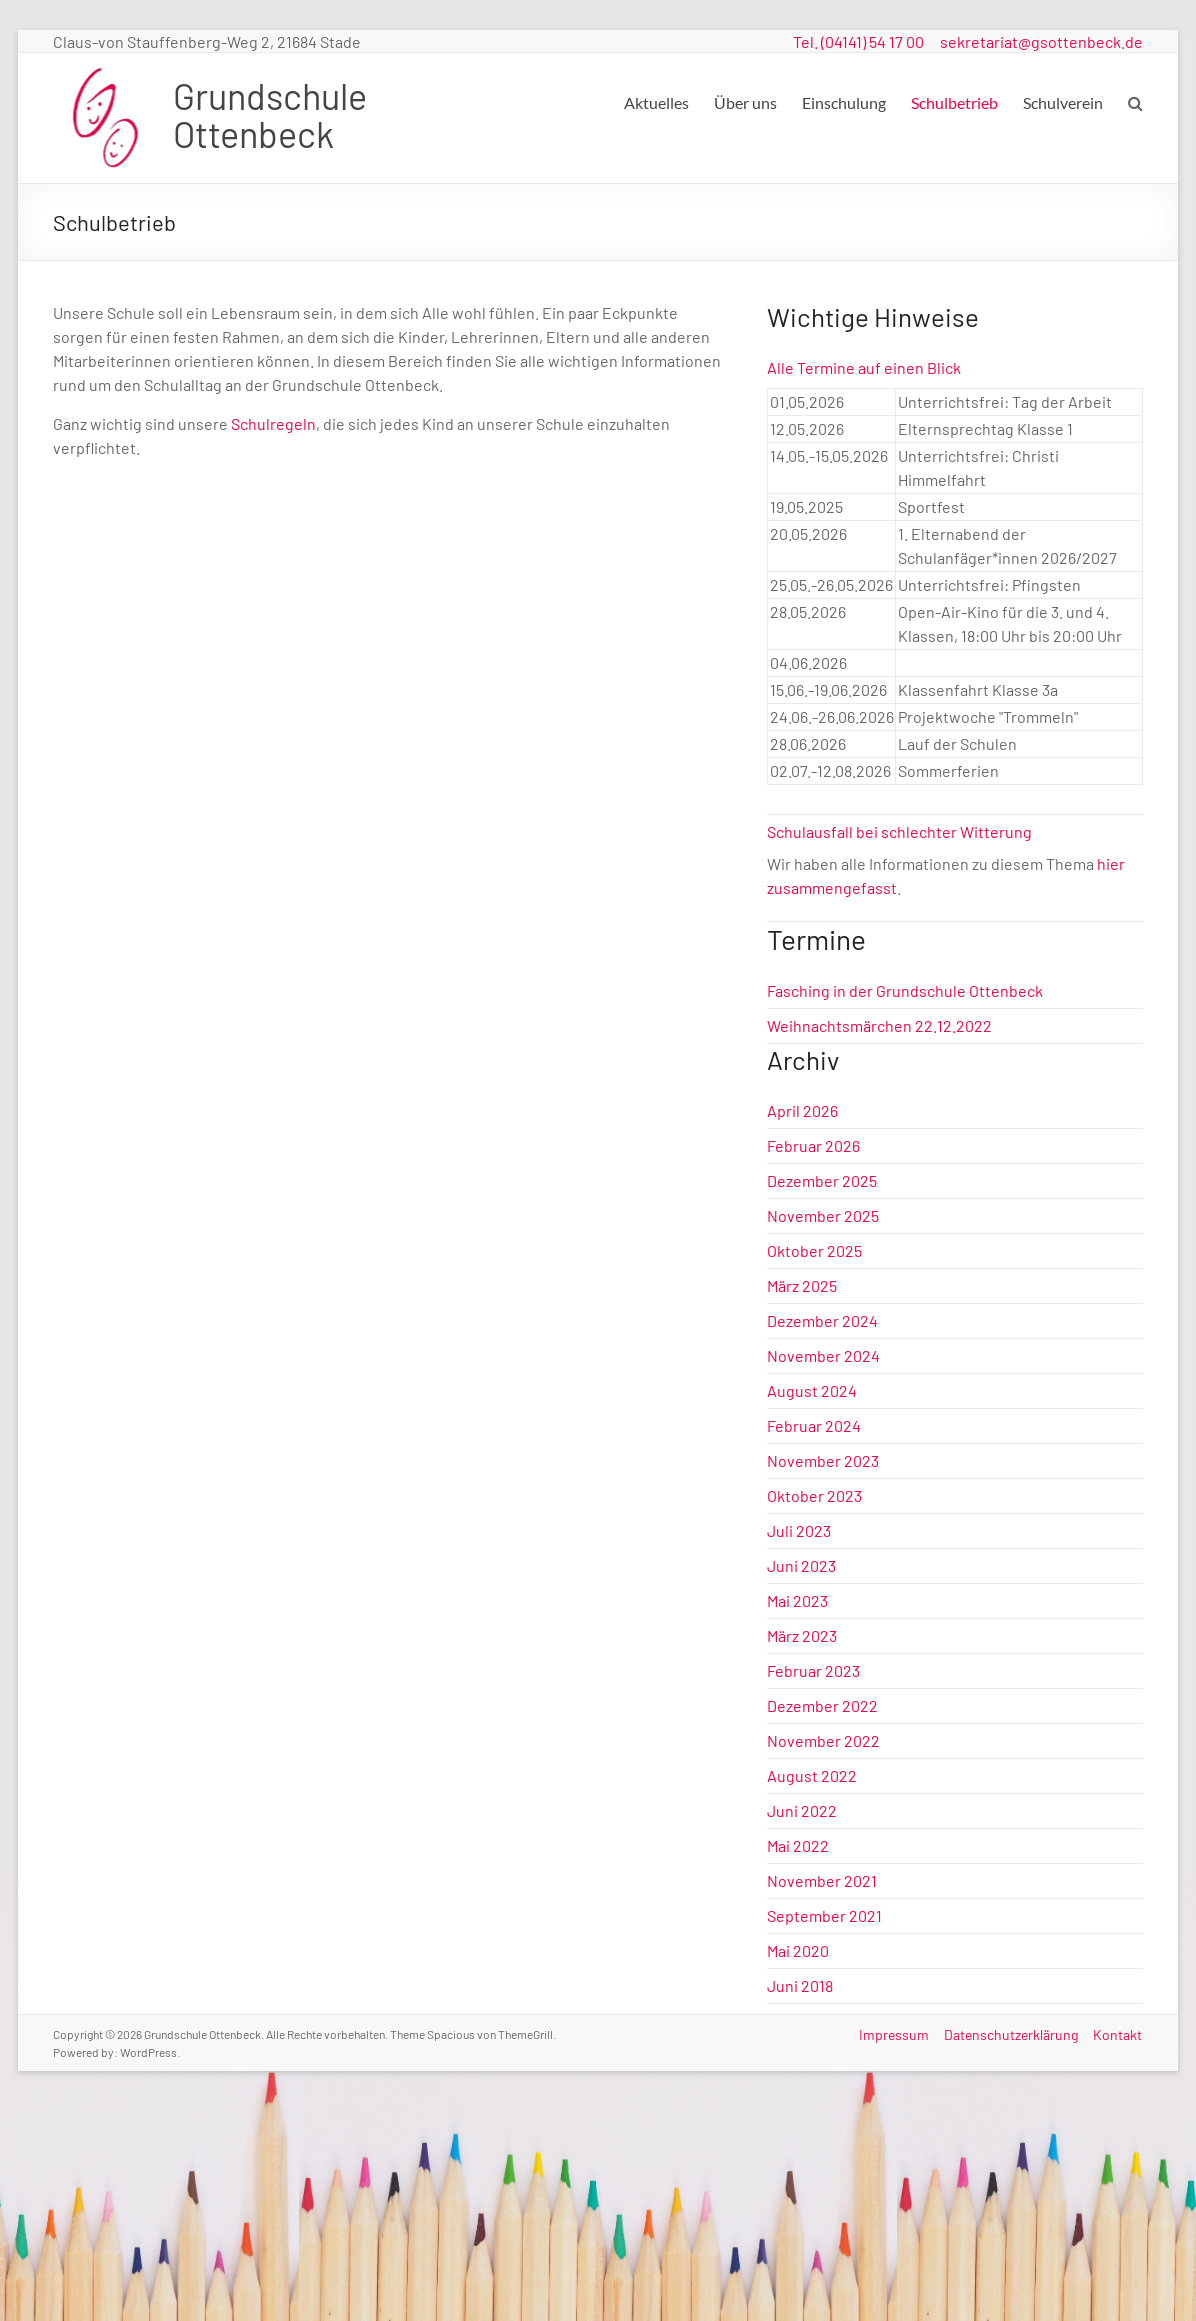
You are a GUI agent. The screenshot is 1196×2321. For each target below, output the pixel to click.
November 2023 (823, 1460)
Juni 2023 (801, 1565)
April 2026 (802, 1110)
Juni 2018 (800, 1985)
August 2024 (812, 1390)
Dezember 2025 (822, 1180)
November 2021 (822, 1880)
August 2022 (812, 1775)
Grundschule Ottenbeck (270, 114)
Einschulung (844, 102)
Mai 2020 (798, 1950)
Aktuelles (656, 102)
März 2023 (802, 1635)
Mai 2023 (797, 1600)
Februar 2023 (813, 1670)
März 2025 (802, 1285)
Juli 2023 (799, 1530)
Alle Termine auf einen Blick (864, 367)
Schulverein (1063, 102)
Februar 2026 (813, 1145)
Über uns (745, 102)
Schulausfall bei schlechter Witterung (899, 831)
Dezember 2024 (822, 1320)
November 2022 (823, 1740)
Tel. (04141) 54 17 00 (858, 41)
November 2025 (823, 1215)
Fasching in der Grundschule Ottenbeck (905, 990)
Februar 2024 (814, 1425)
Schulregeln (273, 423)
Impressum (893, 2033)
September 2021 (824, 1915)
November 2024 (823, 1355)
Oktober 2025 (814, 1250)
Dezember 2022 (822, 1705)
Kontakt (1118, 2033)
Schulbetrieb (954, 102)
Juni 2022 (802, 1810)
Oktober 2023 (814, 1495)
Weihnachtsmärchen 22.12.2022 (879, 1025)
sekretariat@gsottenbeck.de (1041, 41)
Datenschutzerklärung (1011, 2033)
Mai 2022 (798, 1845)
